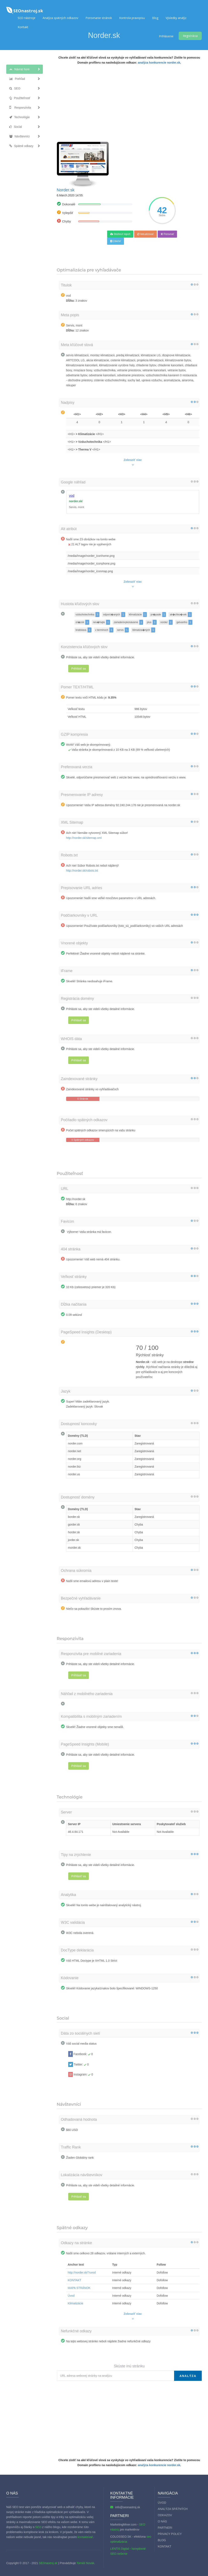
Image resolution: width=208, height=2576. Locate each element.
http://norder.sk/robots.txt (82, 870)
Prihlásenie (166, 36)
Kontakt (23, 27)
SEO (38, 2527)
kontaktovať (85, 2537)
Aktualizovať (145, 234)
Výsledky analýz (176, 18)
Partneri (165, 2527)
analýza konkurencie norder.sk (159, 62)
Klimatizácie (75, 2303)
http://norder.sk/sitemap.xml (84, 837)
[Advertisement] (129, 102)
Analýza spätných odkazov (60, 18)
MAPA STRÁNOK (79, 2288)
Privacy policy (170, 2534)
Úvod (71, 2295)
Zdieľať (115, 241)
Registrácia (190, 36)
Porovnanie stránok (98, 18)
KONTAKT (74, 2280)
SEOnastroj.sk (48, 2563)
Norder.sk (66, 190)
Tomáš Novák (85, 2563)
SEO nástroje (26, 18)
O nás (162, 2521)
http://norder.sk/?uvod (82, 2272)
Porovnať (167, 234)
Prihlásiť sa (78, 668)
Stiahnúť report (120, 234)
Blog (155, 18)
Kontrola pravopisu (132, 18)
